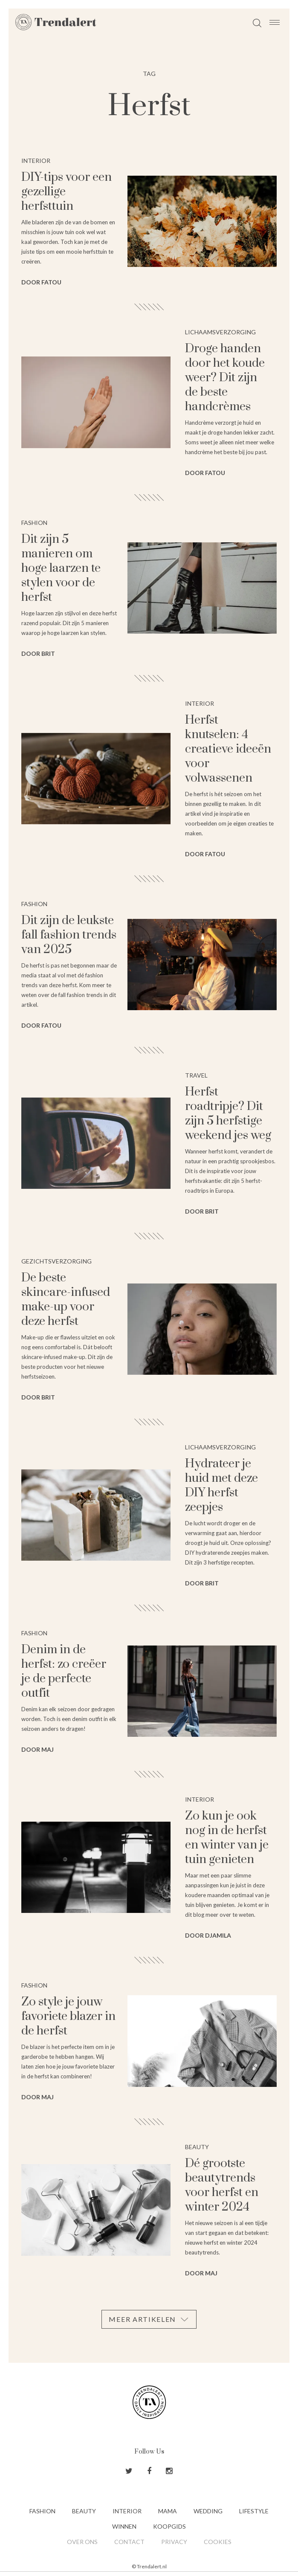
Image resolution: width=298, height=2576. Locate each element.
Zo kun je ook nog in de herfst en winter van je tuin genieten (227, 1837)
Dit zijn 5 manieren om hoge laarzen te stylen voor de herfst (61, 568)
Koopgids (169, 2526)
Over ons (82, 2541)
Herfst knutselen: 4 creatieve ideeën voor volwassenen (228, 749)
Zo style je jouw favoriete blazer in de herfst (68, 2016)
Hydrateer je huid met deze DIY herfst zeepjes (221, 1485)
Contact (129, 2541)
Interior (127, 2511)
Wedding (208, 2511)
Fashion (42, 2511)
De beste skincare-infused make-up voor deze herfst (65, 1299)
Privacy (174, 2541)
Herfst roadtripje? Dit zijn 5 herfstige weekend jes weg (228, 1113)
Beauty (84, 2511)
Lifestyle (254, 2511)
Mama (167, 2511)
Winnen (124, 2526)
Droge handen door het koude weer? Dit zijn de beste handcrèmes (225, 377)
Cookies (217, 2541)
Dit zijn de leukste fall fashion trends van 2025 (68, 935)
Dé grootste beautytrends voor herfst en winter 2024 (221, 2185)
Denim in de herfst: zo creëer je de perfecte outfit (63, 1671)
